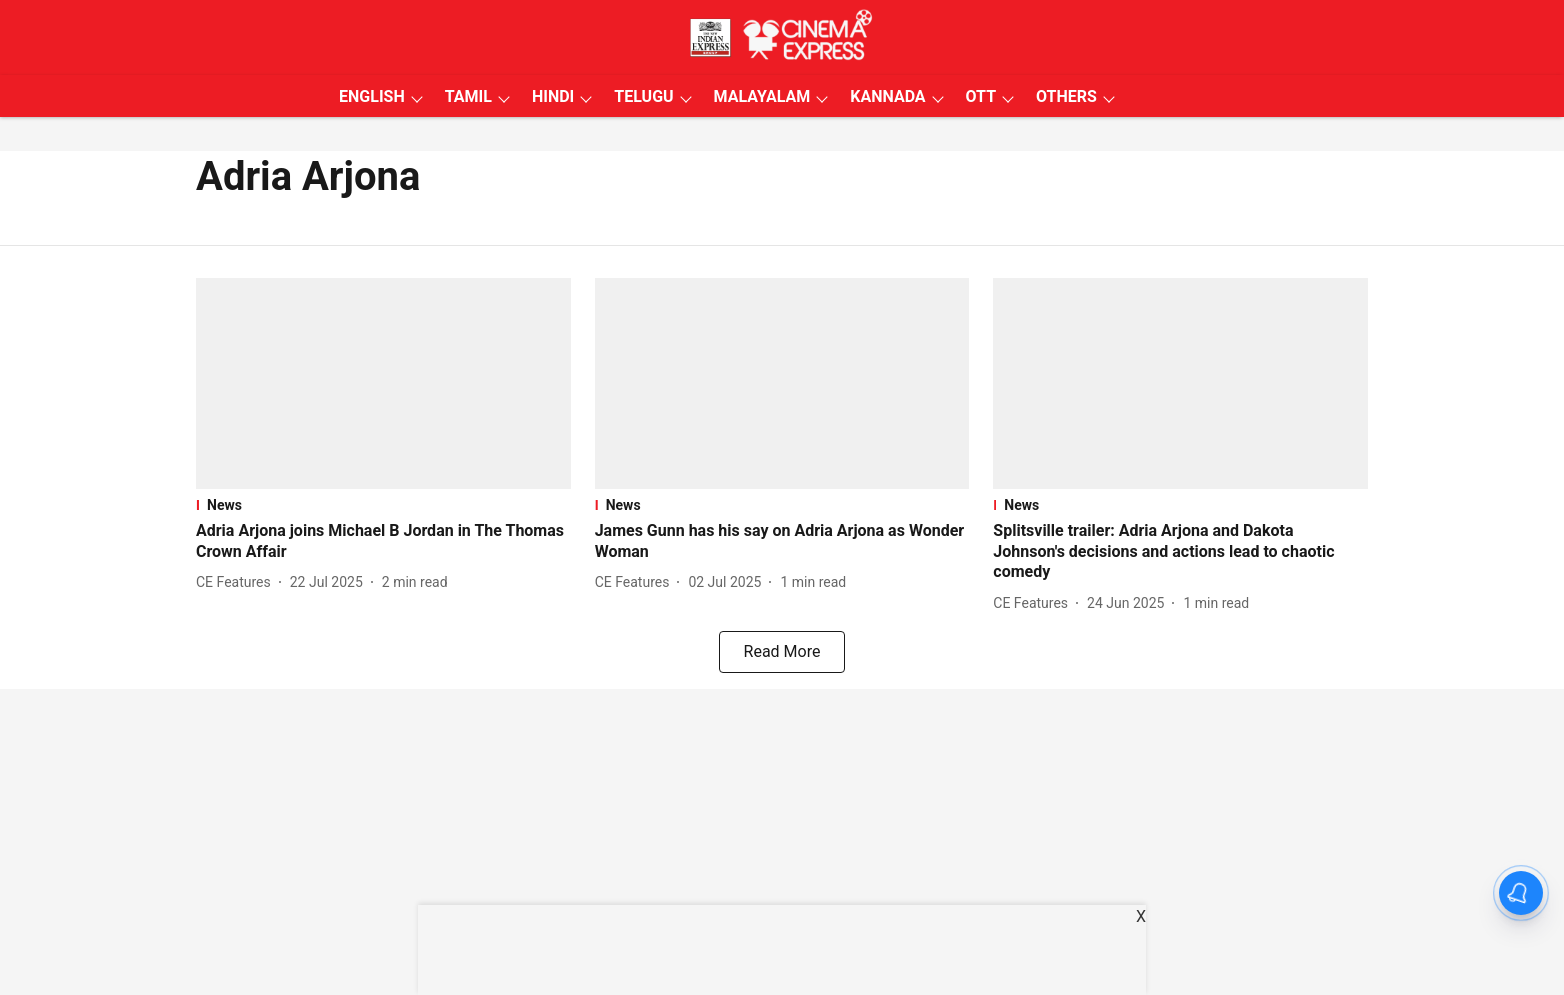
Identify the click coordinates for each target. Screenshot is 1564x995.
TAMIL (468, 96)
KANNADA (887, 96)
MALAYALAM (762, 96)
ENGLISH (372, 96)
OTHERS (1066, 96)
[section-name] (383, 505)
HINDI (553, 96)
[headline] (383, 542)
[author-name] (237, 582)
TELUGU (643, 96)
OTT (981, 96)
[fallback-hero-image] (383, 383)
